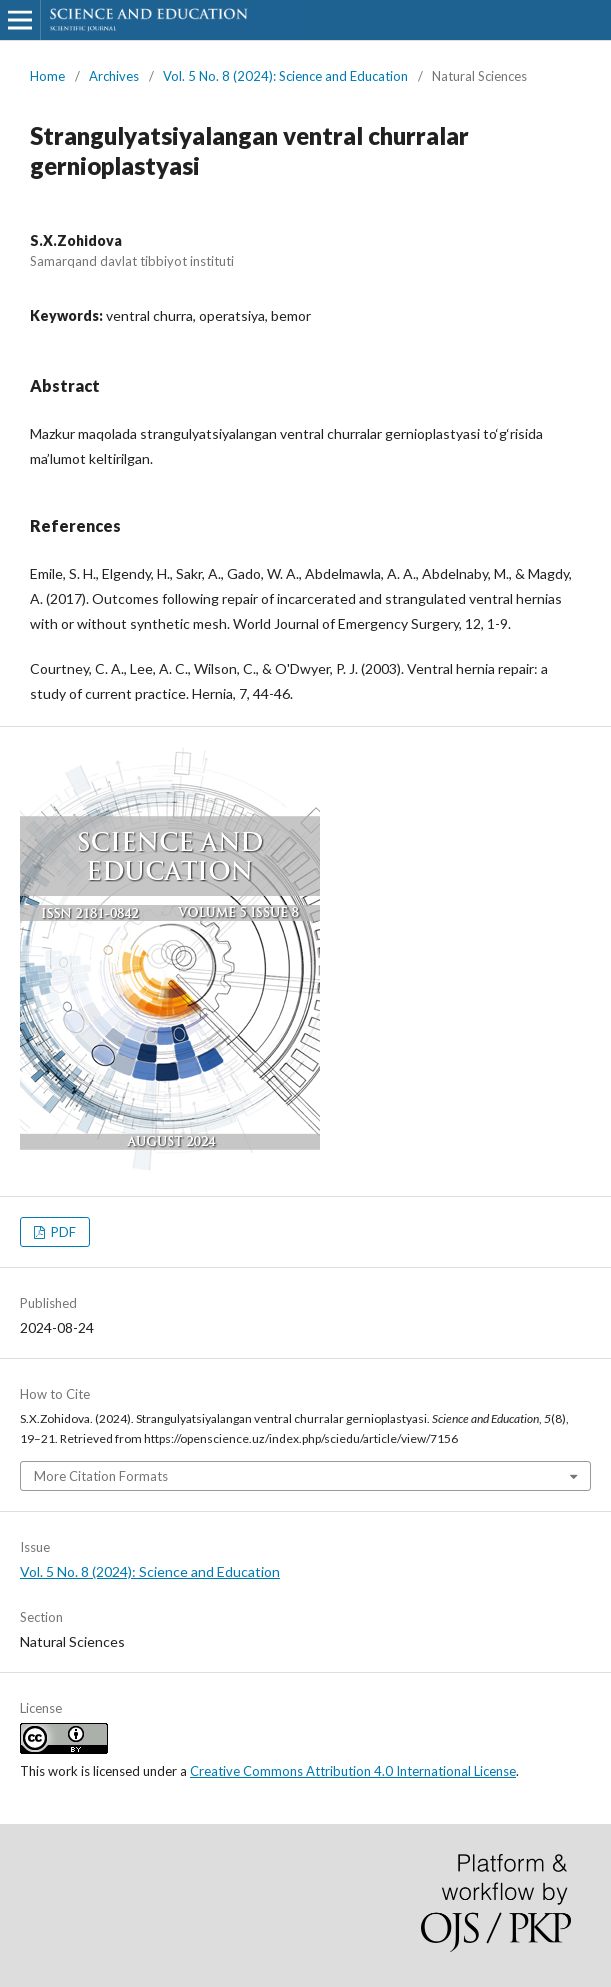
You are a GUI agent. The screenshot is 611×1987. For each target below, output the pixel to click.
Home (47, 76)
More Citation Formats (101, 1476)
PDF (62, 1232)
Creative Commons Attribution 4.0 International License (353, 1771)
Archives (114, 76)
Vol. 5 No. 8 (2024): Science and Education (285, 76)
